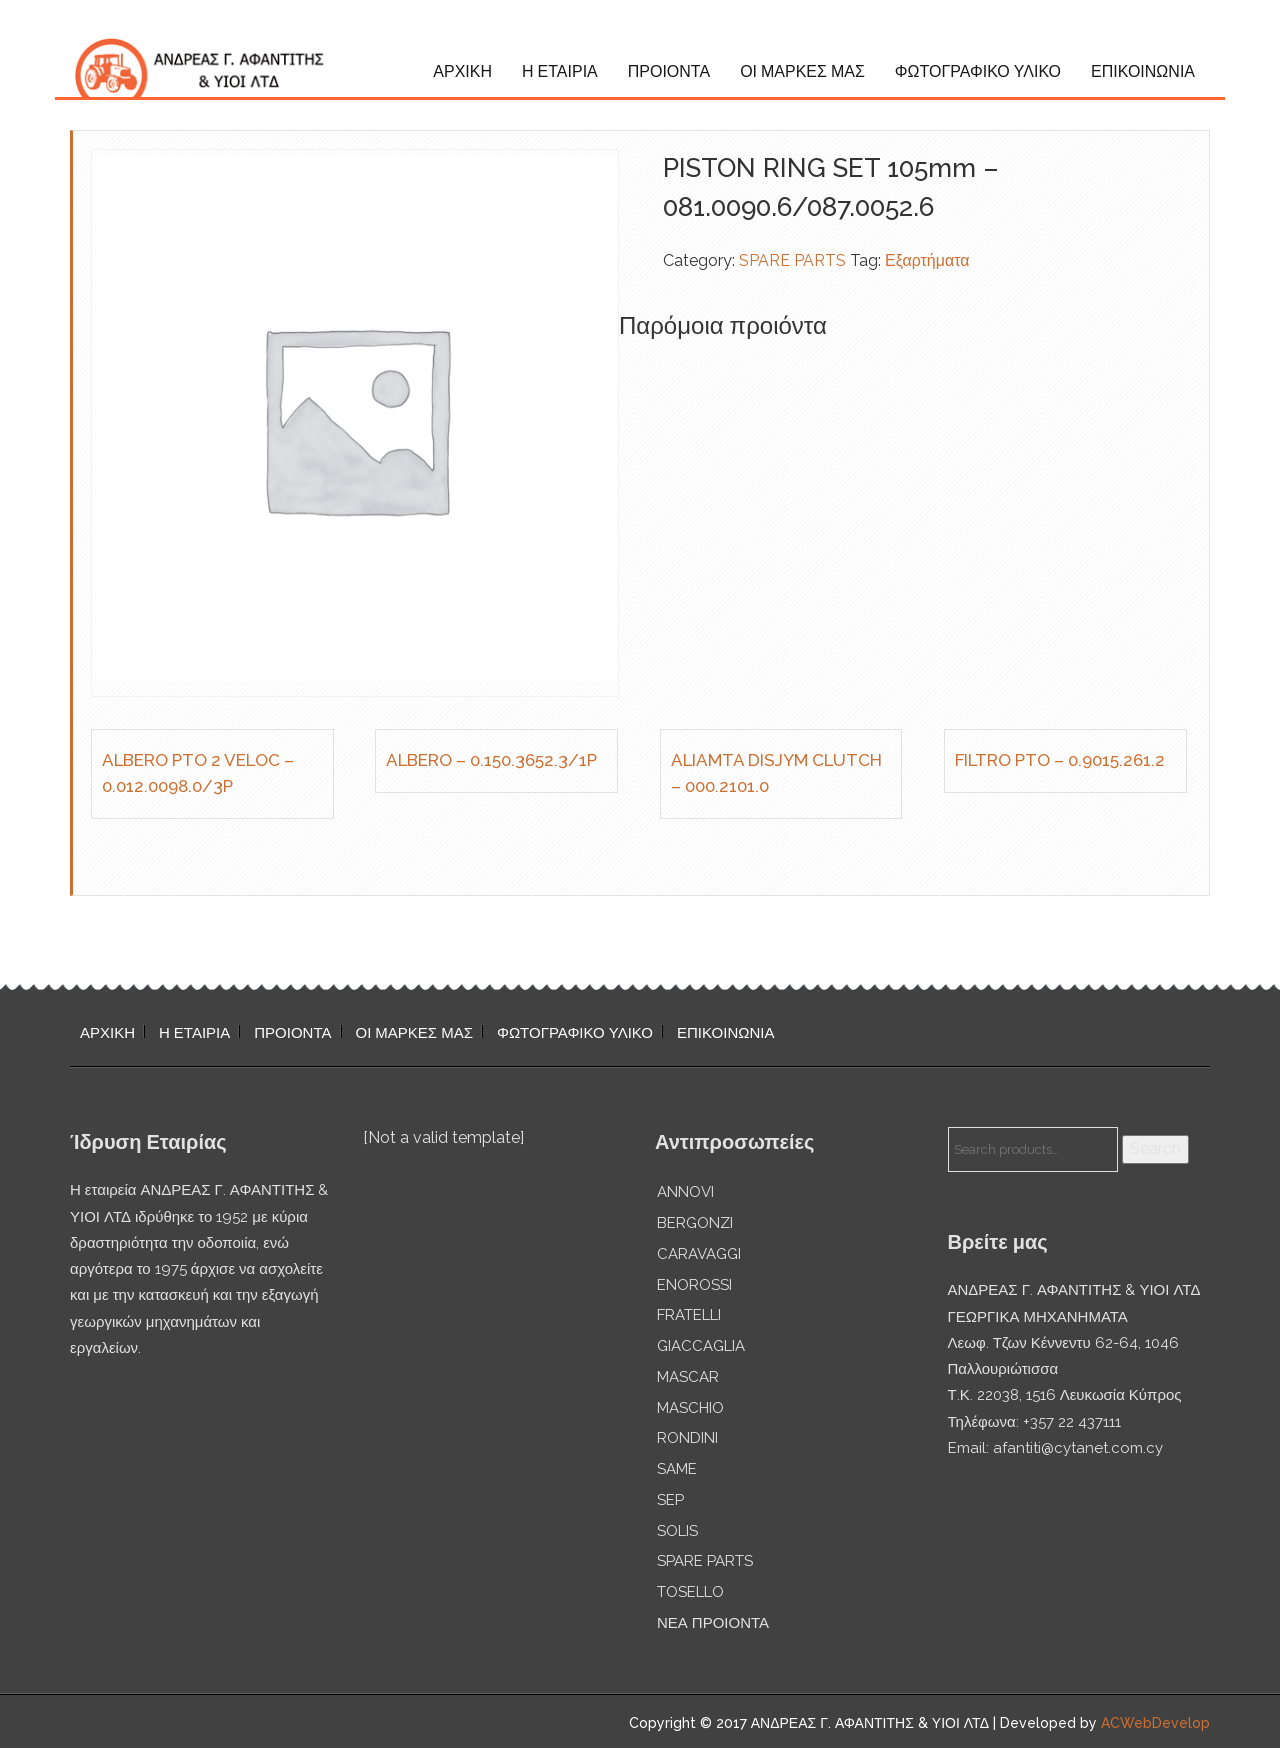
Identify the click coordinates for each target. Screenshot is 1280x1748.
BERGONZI (695, 1223)
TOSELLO (690, 1592)
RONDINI (687, 1438)
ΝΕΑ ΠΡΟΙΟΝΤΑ (713, 1623)
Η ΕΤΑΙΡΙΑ (560, 71)
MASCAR (688, 1377)
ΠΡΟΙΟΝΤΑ (669, 71)
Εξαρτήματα (927, 260)
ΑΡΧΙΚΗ (462, 71)
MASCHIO (690, 1408)
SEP (670, 1500)
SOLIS (677, 1531)
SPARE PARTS (792, 260)
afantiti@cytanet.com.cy (1078, 1448)
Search (1155, 1148)
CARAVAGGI (699, 1254)
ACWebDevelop (1155, 1723)
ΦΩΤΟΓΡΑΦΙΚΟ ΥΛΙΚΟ (978, 71)
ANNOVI (685, 1192)
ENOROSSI (694, 1285)
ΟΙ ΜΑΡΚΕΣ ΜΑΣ (802, 71)
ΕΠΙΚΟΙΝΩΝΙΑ (1143, 71)
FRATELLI (689, 1315)
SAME (677, 1469)
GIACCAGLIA (701, 1346)
